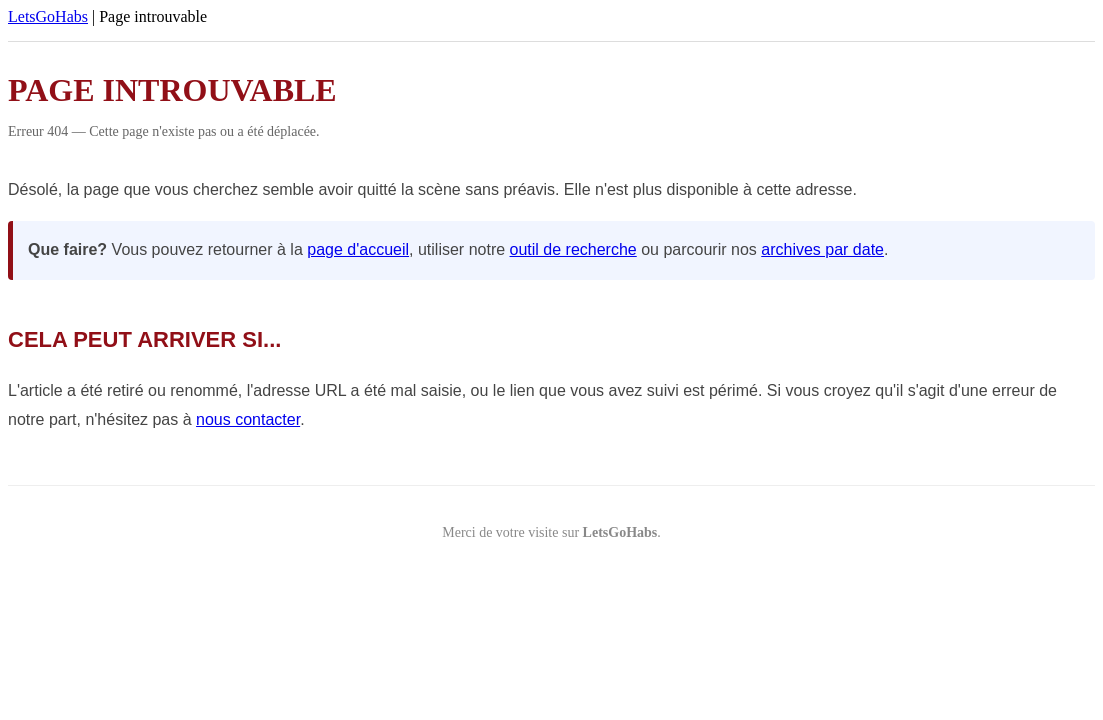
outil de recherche (573, 249)
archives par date (822, 249)
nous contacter (248, 419)
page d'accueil (358, 249)
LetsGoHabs (48, 16)
